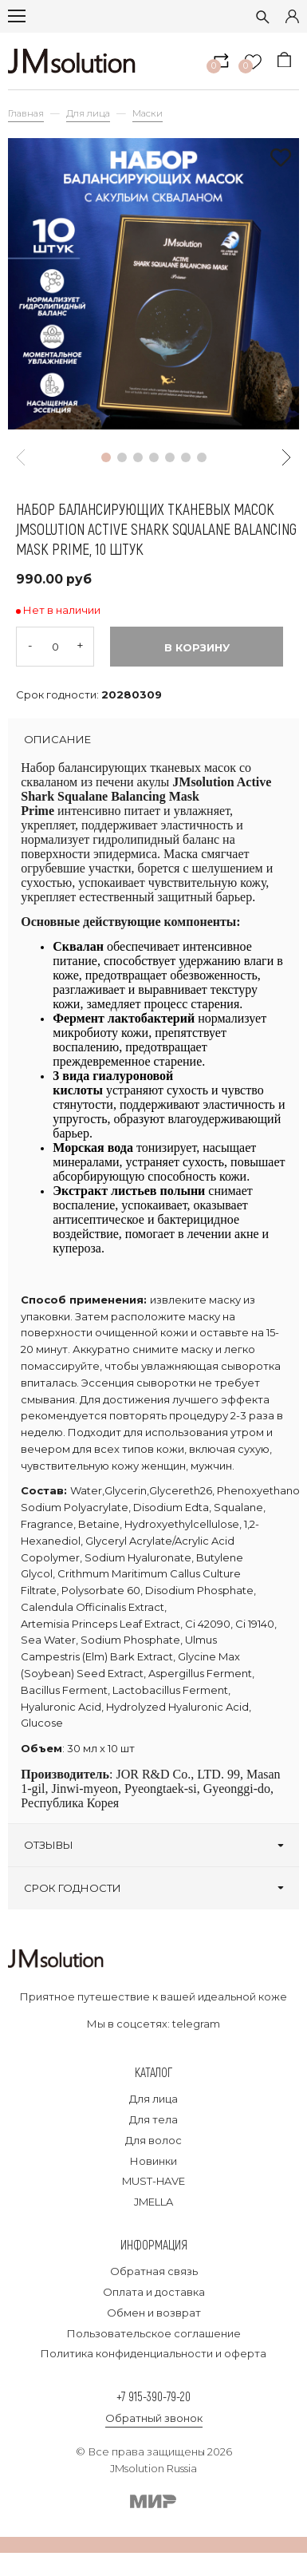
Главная (26, 113)
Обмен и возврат (154, 2312)
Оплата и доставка (154, 2291)
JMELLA (153, 2201)
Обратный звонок (154, 2418)
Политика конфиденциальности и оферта (153, 2353)
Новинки (153, 2161)
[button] (106, 457)
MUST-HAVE (153, 2180)
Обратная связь (154, 2271)
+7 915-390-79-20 (153, 2396)
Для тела (153, 2119)
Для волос (153, 2140)
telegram (196, 2023)
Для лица (88, 113)
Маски (147, 113)
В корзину (197, 647)
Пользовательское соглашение (154, 2333)
